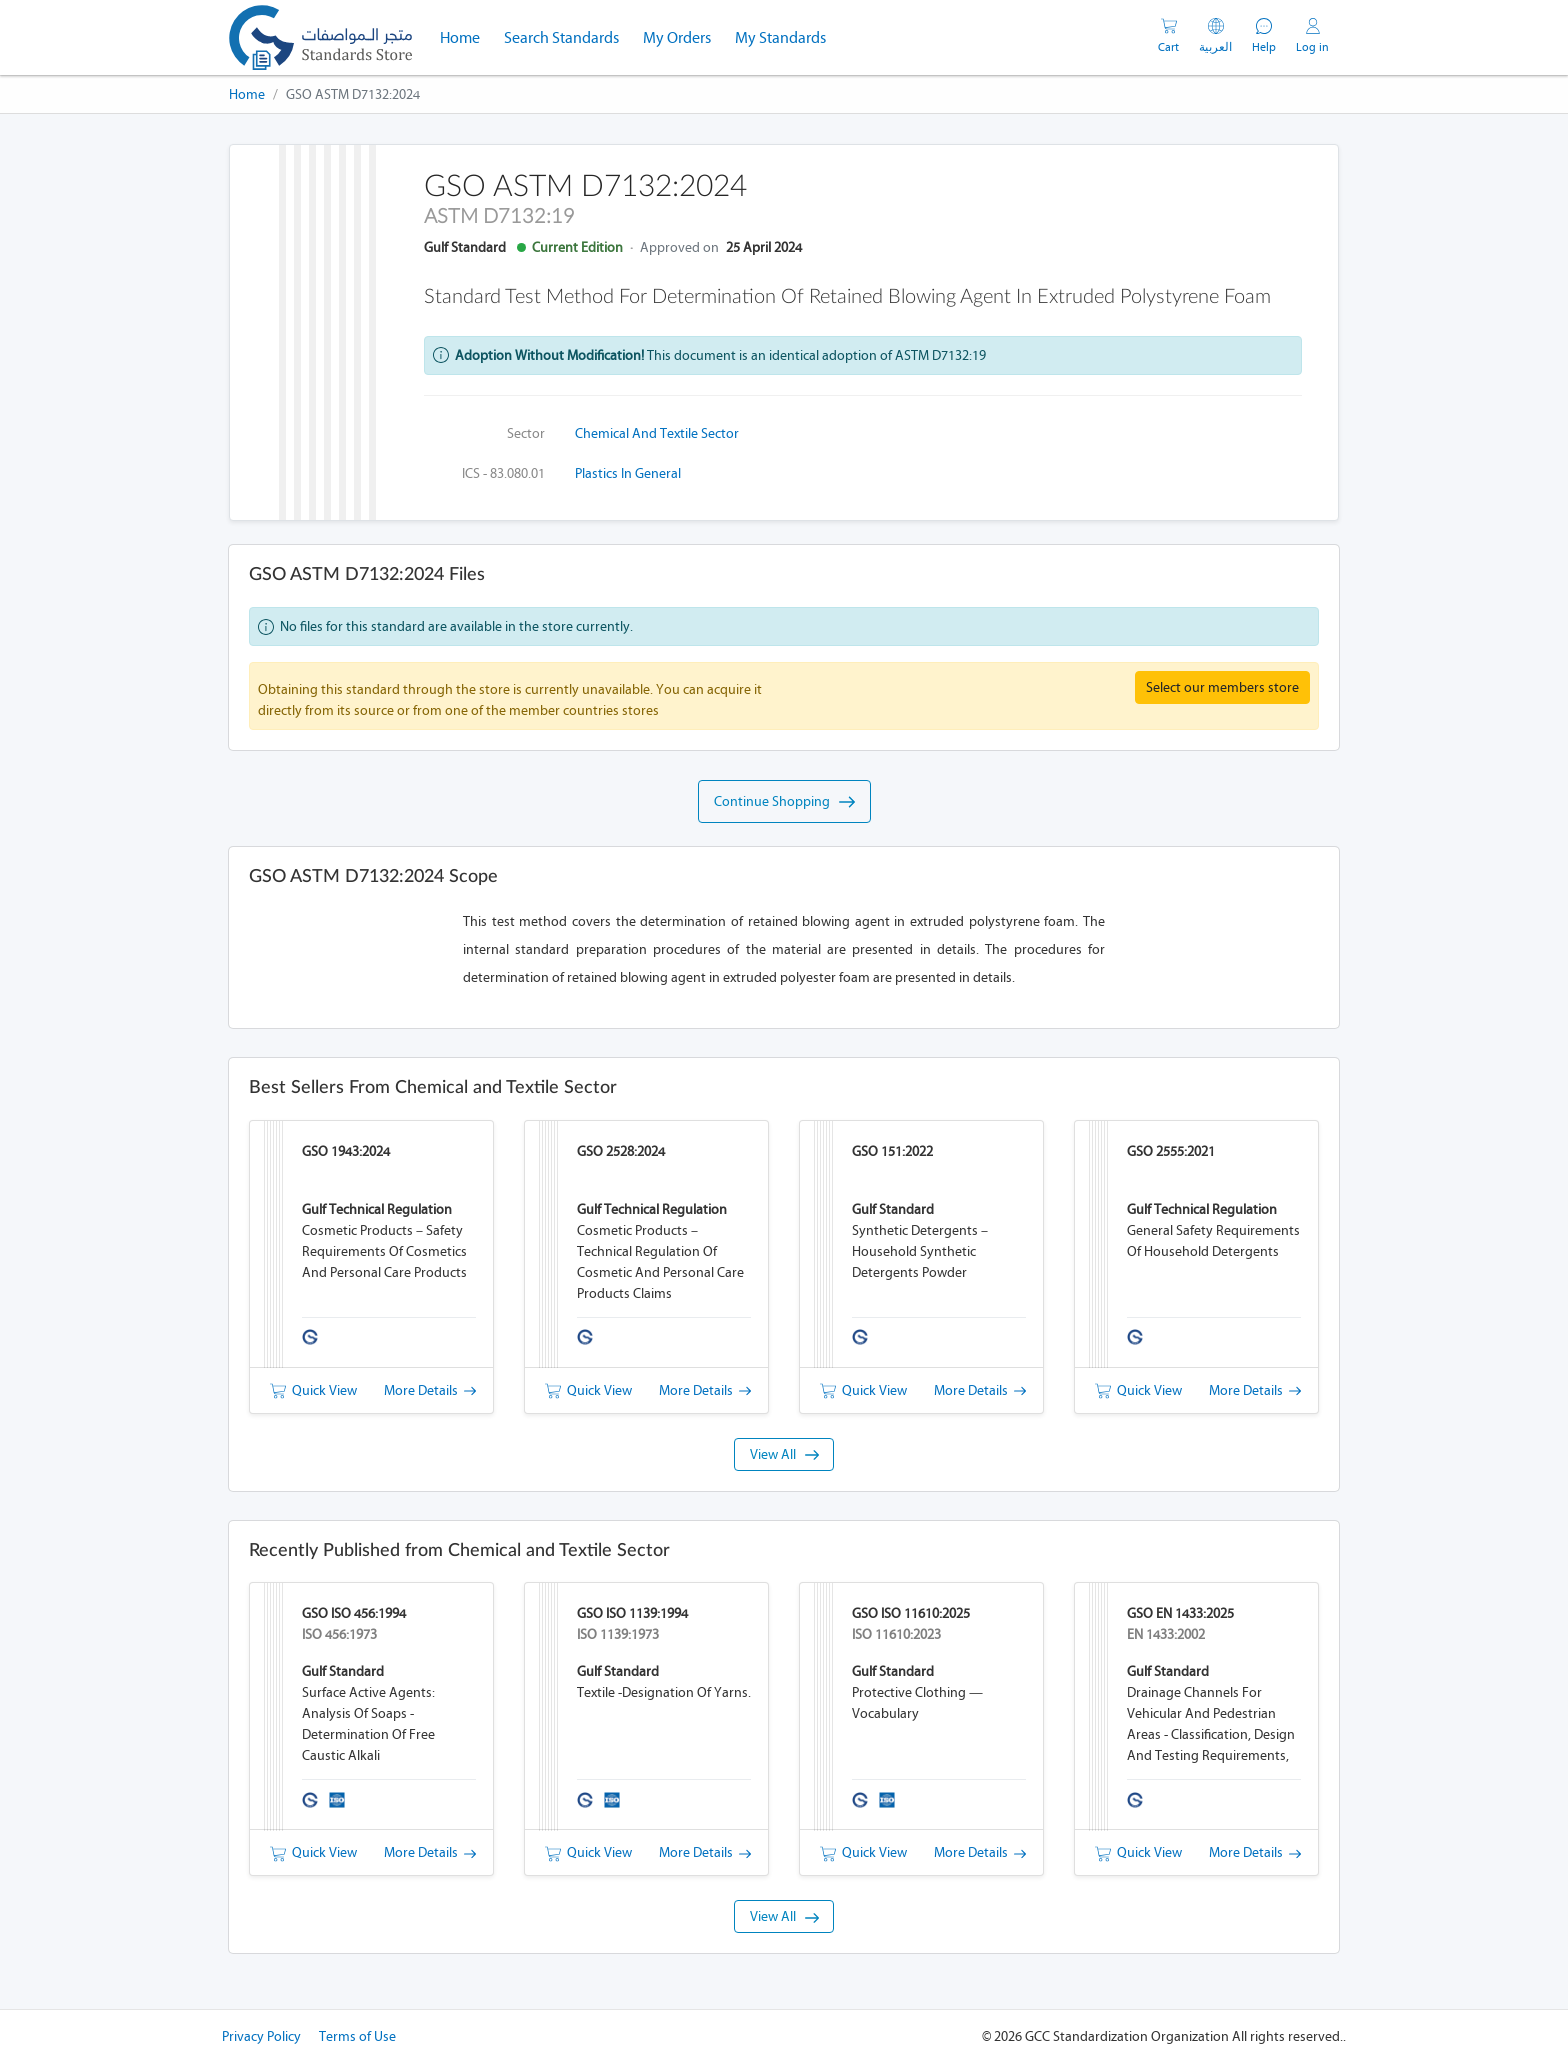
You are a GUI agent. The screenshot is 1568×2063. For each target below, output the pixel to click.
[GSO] (320, 37)
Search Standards (567, 36)
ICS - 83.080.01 (503, 473)
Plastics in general (628, 473)
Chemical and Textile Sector (657, 433)
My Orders (677, 37)
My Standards (780, 37)
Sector (526, 433)
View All (784, 1454)
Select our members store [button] (1222, 687)
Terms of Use (357, 2036)
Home (466, 36)
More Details (430, 1390)
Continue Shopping (784, 802)
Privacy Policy (261, 2036)
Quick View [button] (313, 1390)
